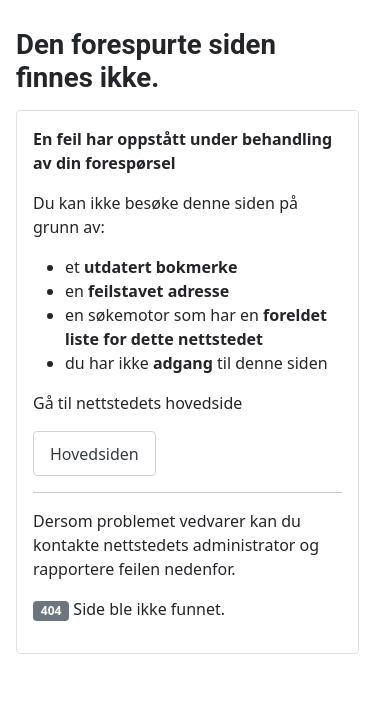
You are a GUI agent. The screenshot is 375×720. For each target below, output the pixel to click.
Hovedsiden (94, 454)
